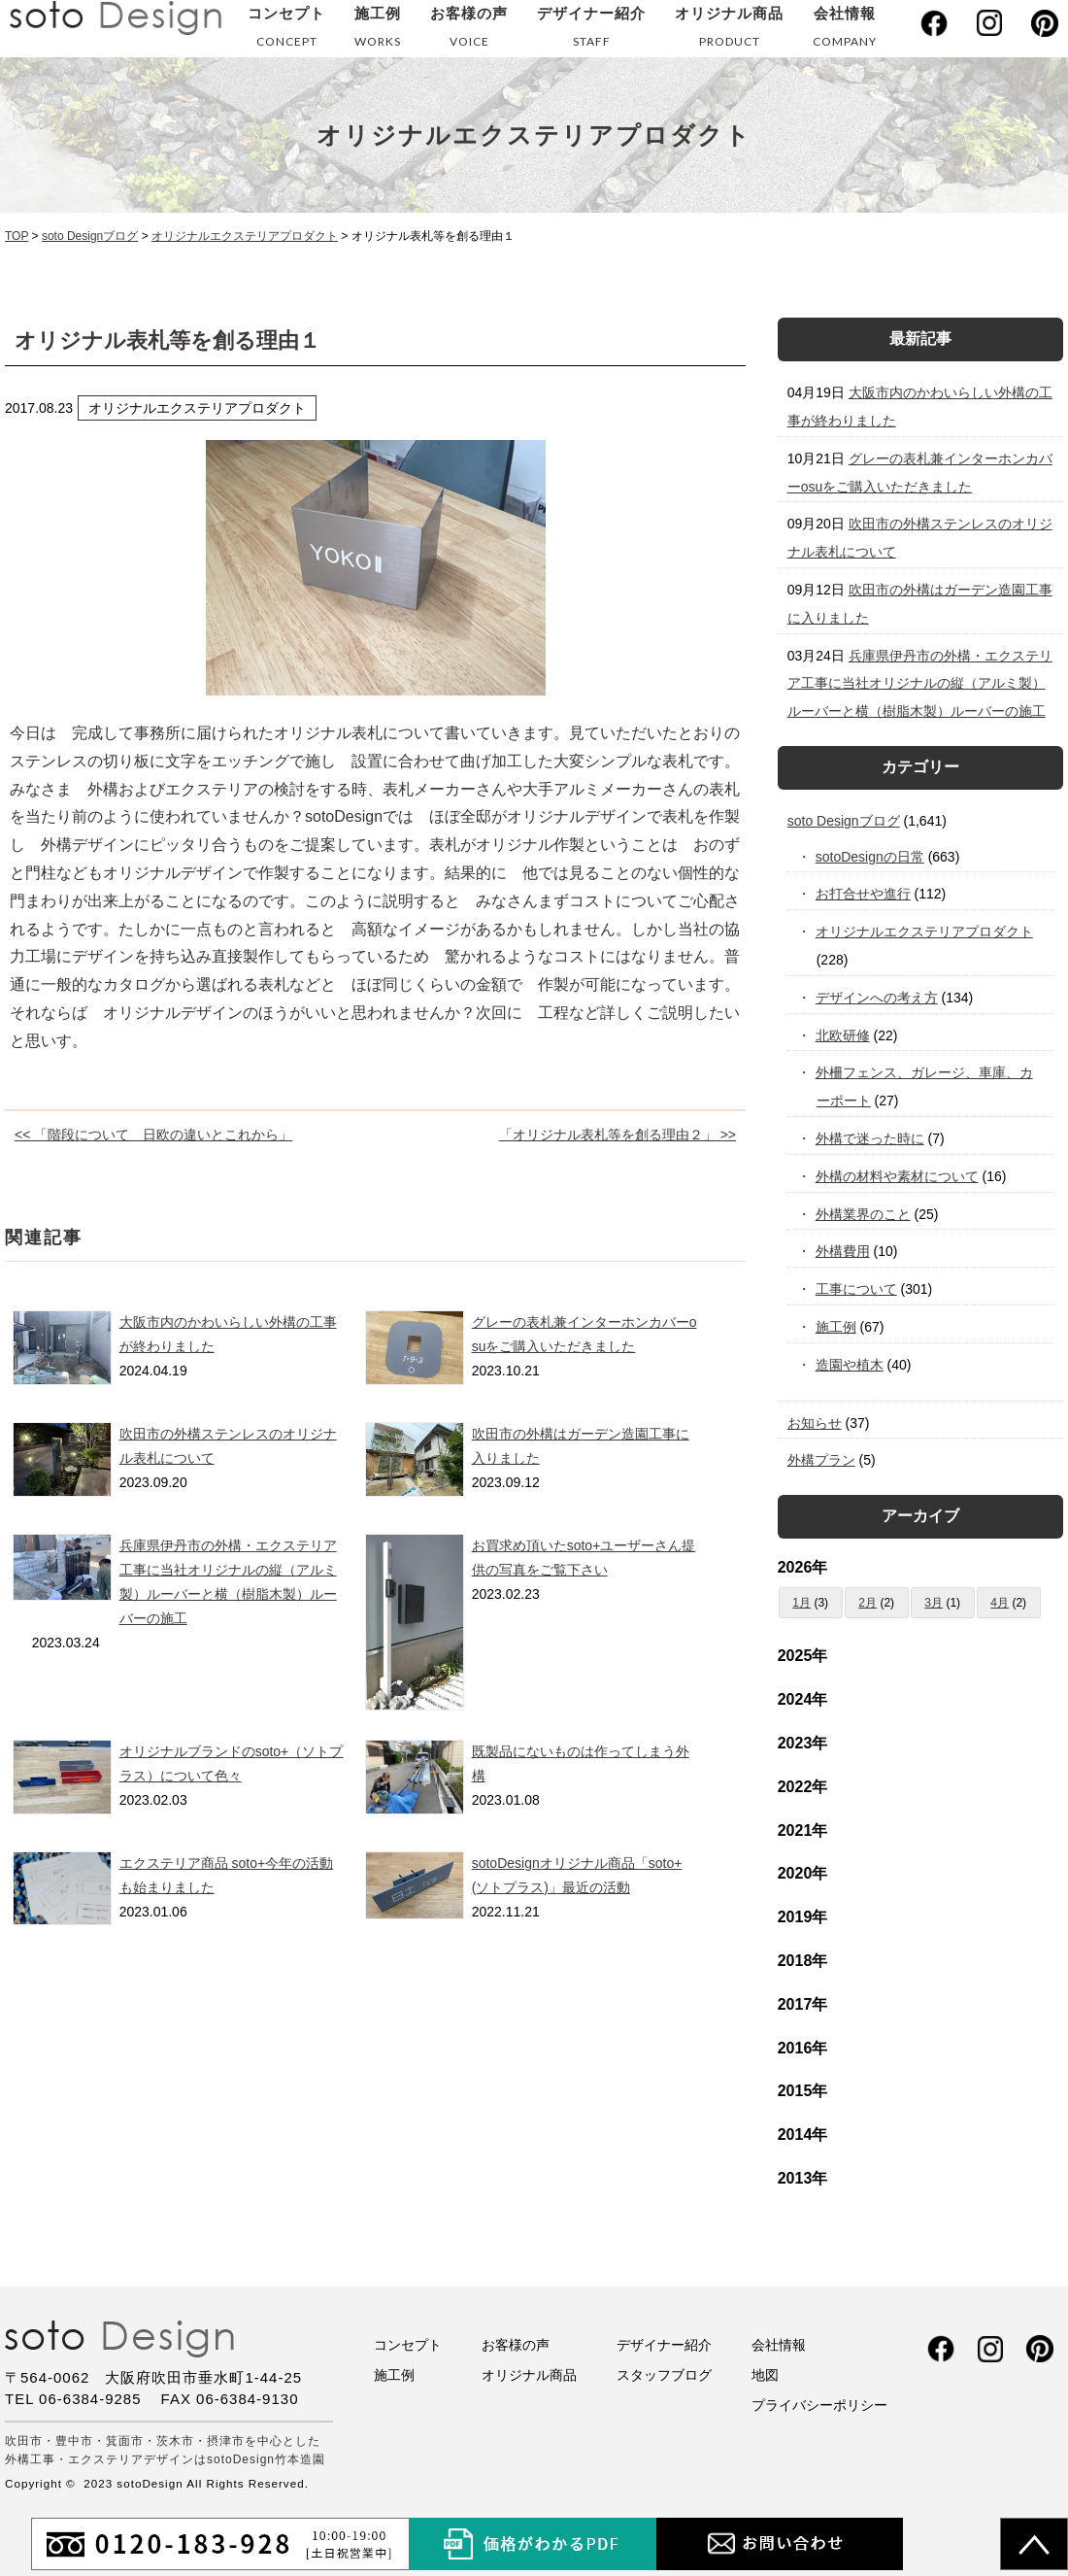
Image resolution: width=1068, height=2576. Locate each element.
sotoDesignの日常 (870, 856)
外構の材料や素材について (898, 1176)
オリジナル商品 (729, 30)
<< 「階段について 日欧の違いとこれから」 (153, 1134)
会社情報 (845, 30)
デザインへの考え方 (877, 997)
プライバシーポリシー (819, 2405)
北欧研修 (843, 1035)
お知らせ (814, 1423)
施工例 (377, 30)
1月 (801, 1603)
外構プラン (821, 1460)
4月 (999, 1603)
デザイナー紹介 (591, 30)
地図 (765, 2375)
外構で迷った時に (870, 1138)
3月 (933, 1603)
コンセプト (286, 30)
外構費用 (843, 1251)
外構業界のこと (864, 1214)
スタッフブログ (664, 2375)
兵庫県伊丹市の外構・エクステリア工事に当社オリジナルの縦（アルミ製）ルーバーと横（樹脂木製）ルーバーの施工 (919, 684)
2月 (867, 1603)
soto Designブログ (843, 821)
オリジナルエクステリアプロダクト (925, 931)
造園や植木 (850, 1365)
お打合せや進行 (864, 893)
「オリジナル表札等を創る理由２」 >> (617, 1134)
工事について (857, 1289)
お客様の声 (469, 30)
